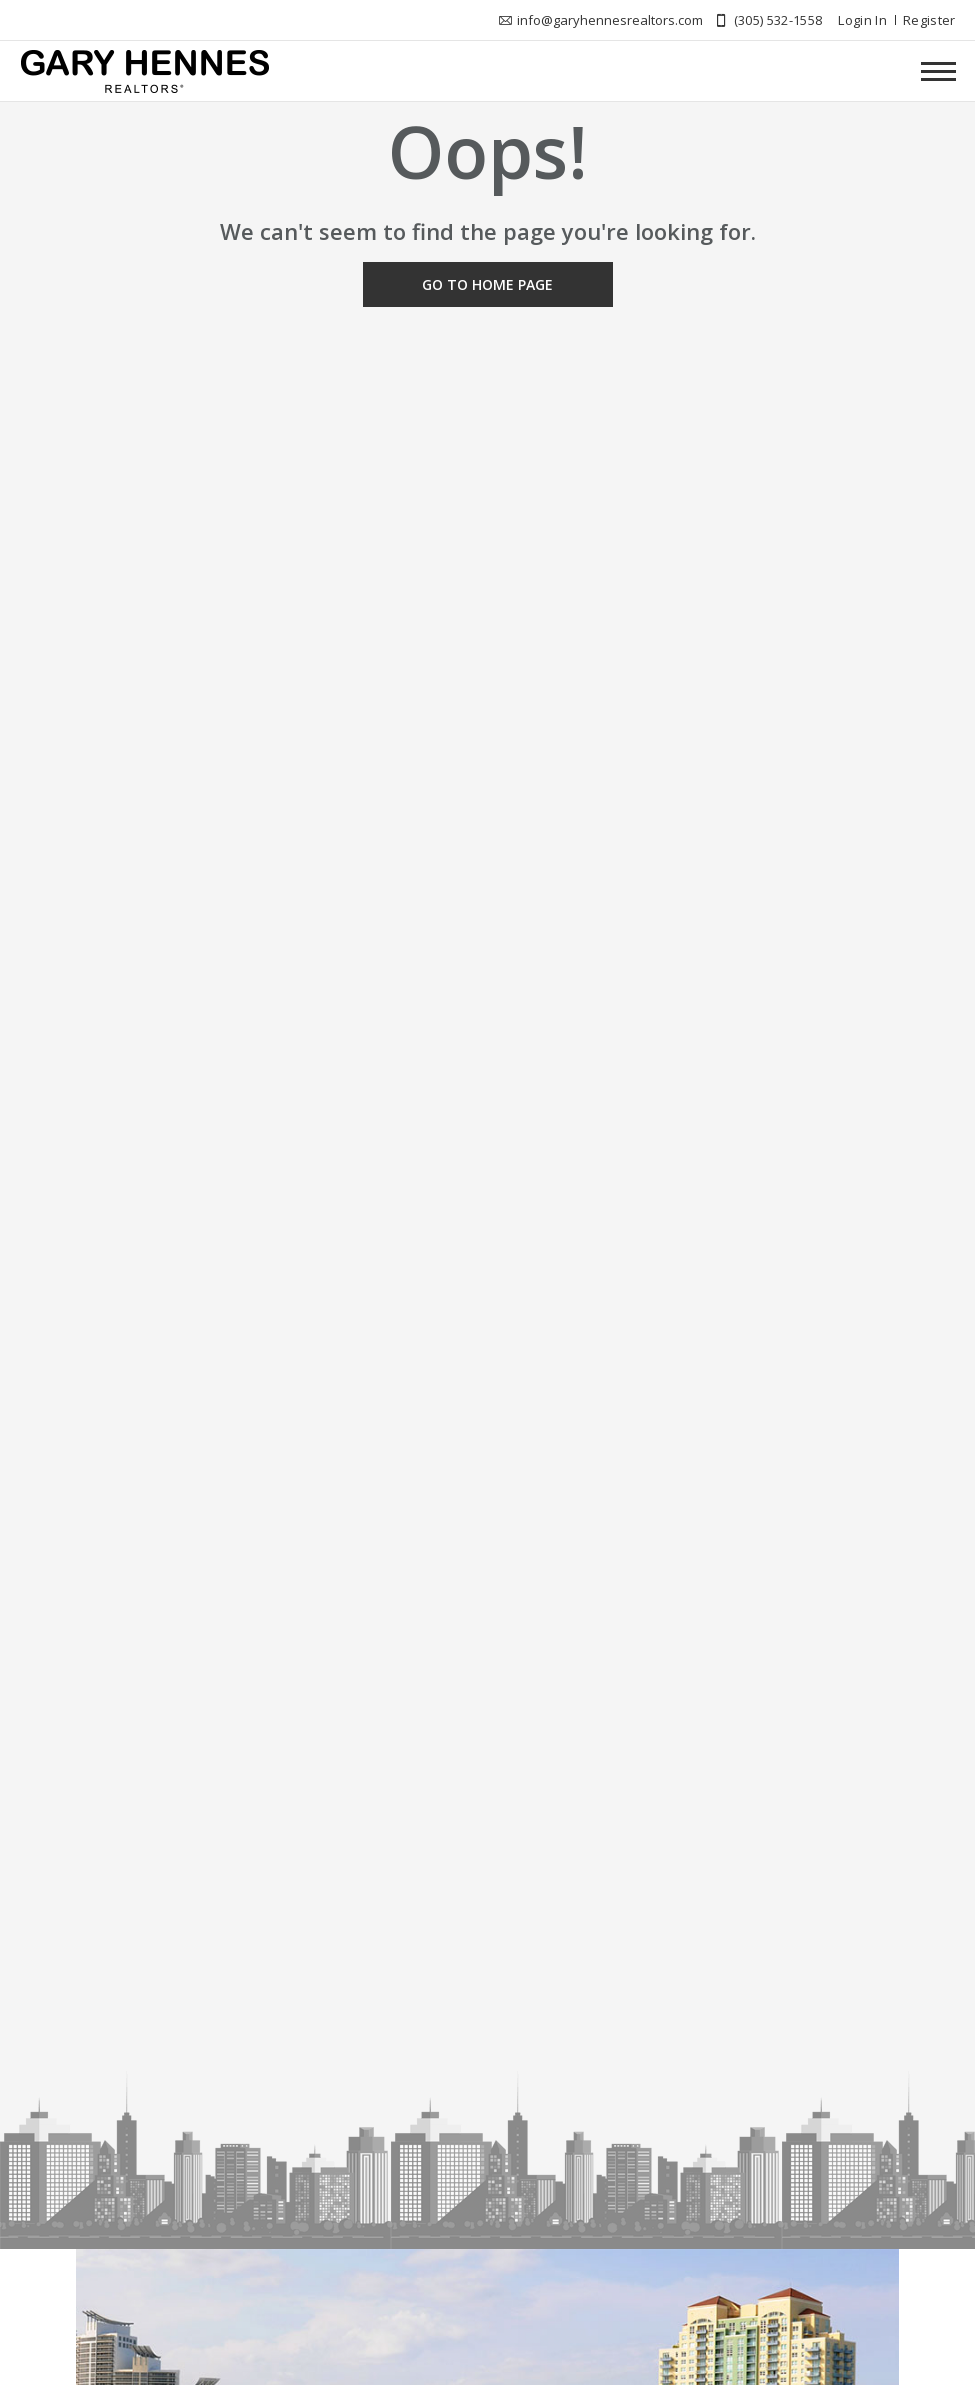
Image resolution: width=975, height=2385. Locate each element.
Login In (862, 20)
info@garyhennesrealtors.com (610, 20)
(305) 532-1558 (778, 20)
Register (929, 20)
